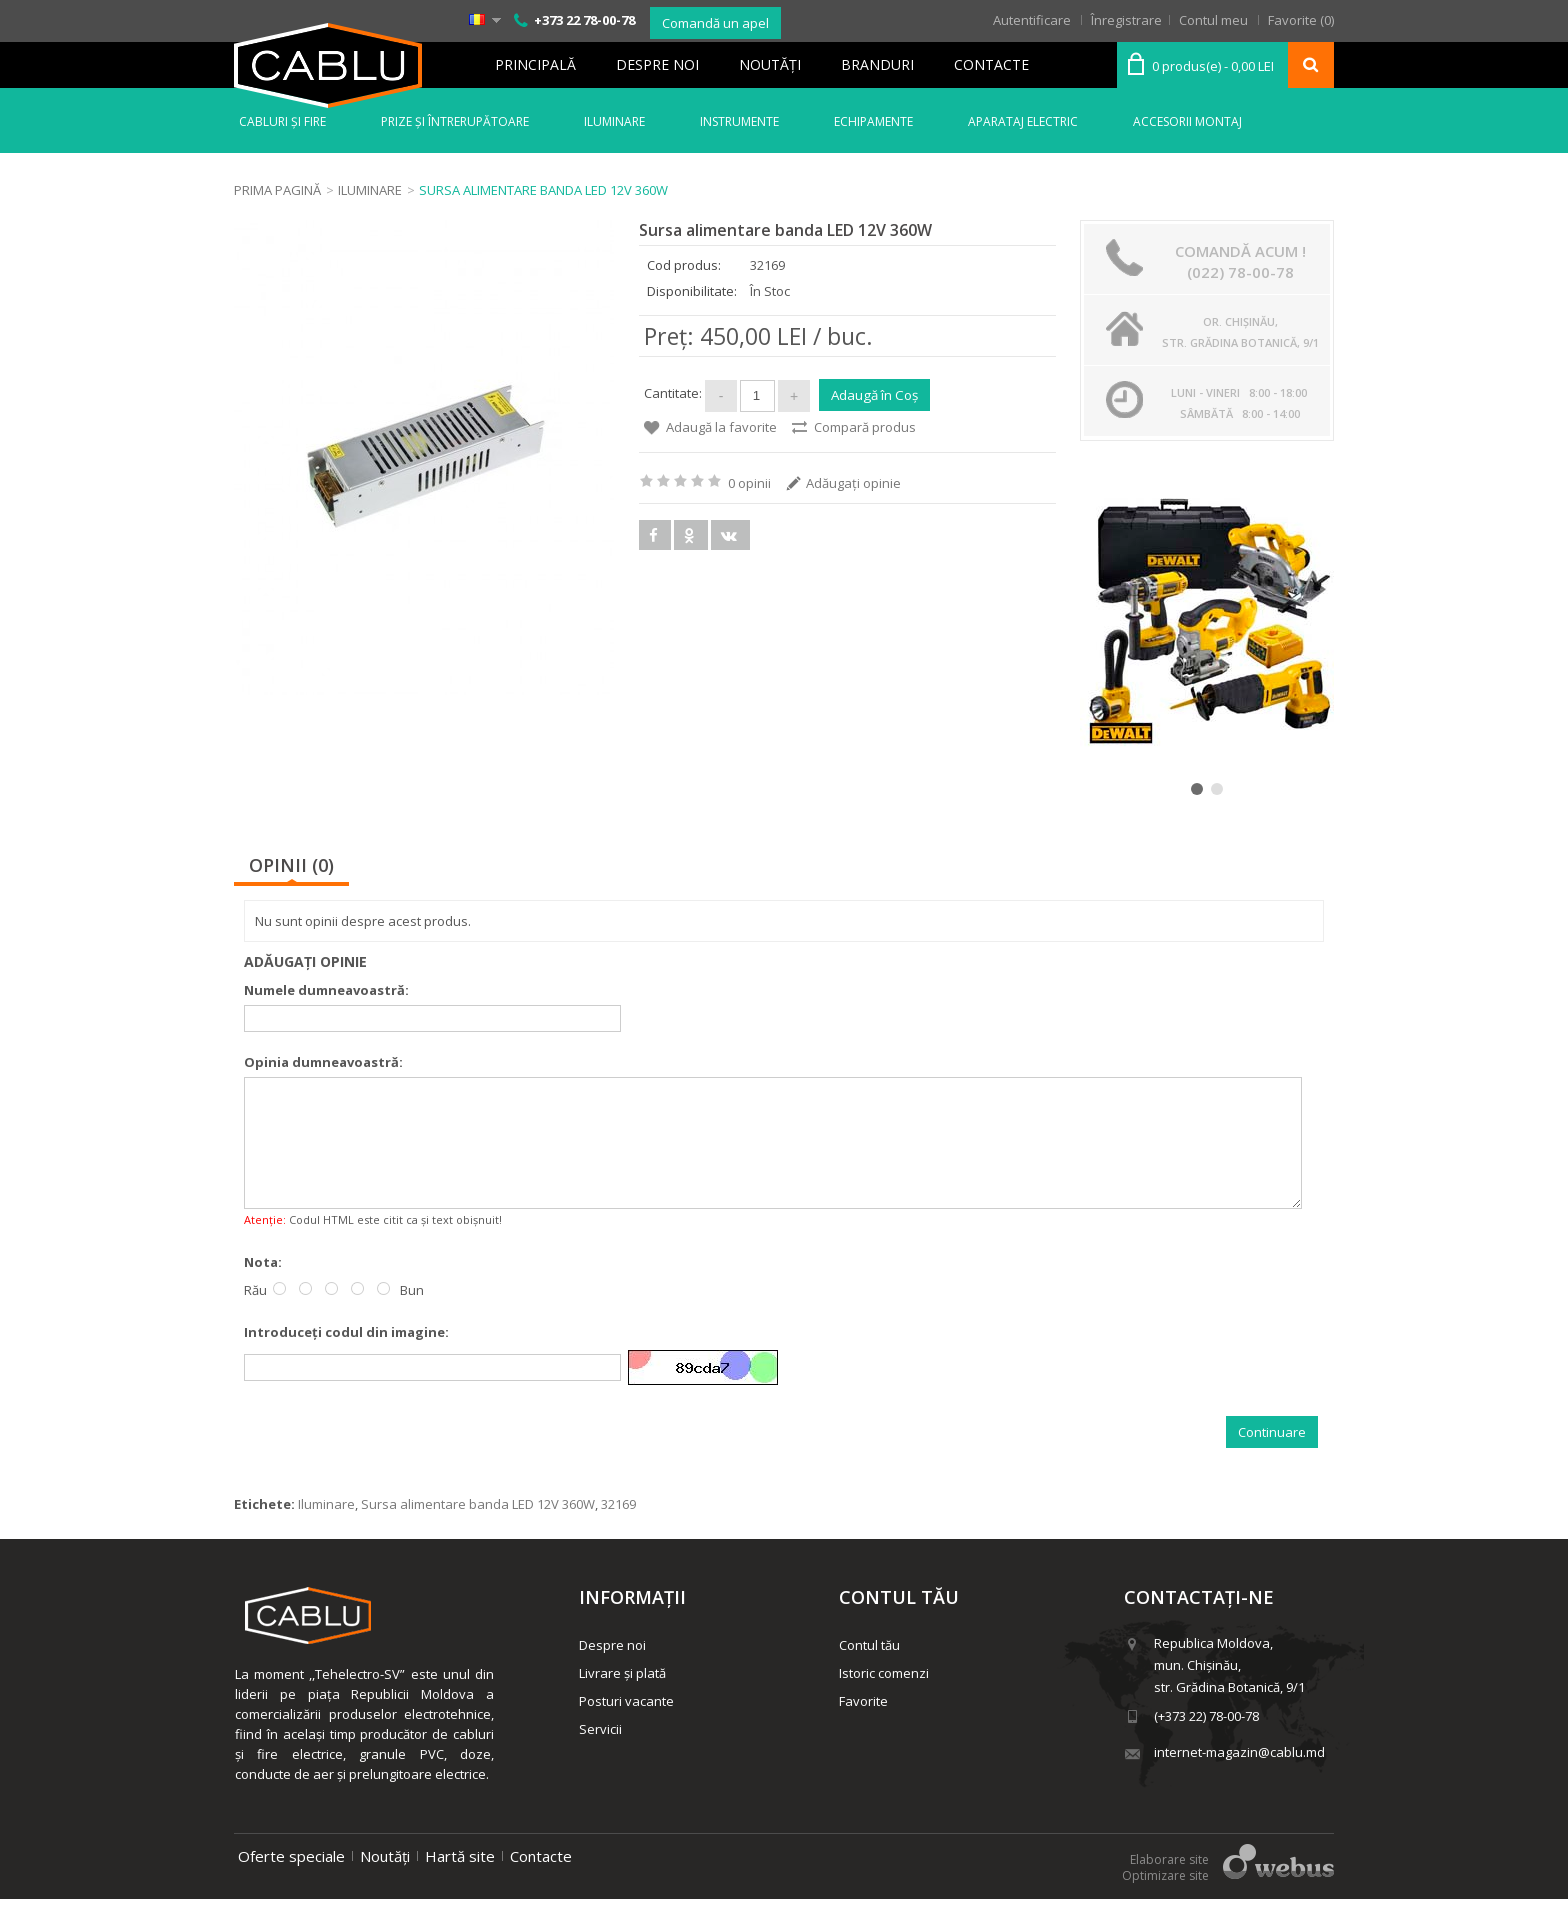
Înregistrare (1126, 20)
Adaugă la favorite (721, 424)
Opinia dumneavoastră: (323, 1062)
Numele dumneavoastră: (326, 990)
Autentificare (1032, 20)
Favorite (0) (1301, 20)
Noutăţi (770, 64)
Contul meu (1213, 20)
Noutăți (385, 1880)
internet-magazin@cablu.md (1239, 1776)
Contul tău (869, 1669)
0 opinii (749, 480)
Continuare (1272, 1456)
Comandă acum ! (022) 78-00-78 (1240, 261)
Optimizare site (1165, 1899)
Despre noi (657, 64)
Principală (535, 64)
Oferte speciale (291, 1880)
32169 (618, 1528)
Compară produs (865, 424)
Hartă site (460, 1880)
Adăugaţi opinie (853, 480)
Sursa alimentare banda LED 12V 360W (478, 1528)
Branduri (877, 64)
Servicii (600, 1753)
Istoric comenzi (884, 1697)
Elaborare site (1169, 1883)
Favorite (863, 1725)
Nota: (263, 1286)
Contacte (991, 64)
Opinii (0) (291, 865)
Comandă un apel (715, 23)
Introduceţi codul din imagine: (346, 1356)
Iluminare (326, 1528)
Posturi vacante (626, 1725)
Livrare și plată (622, 1697)
